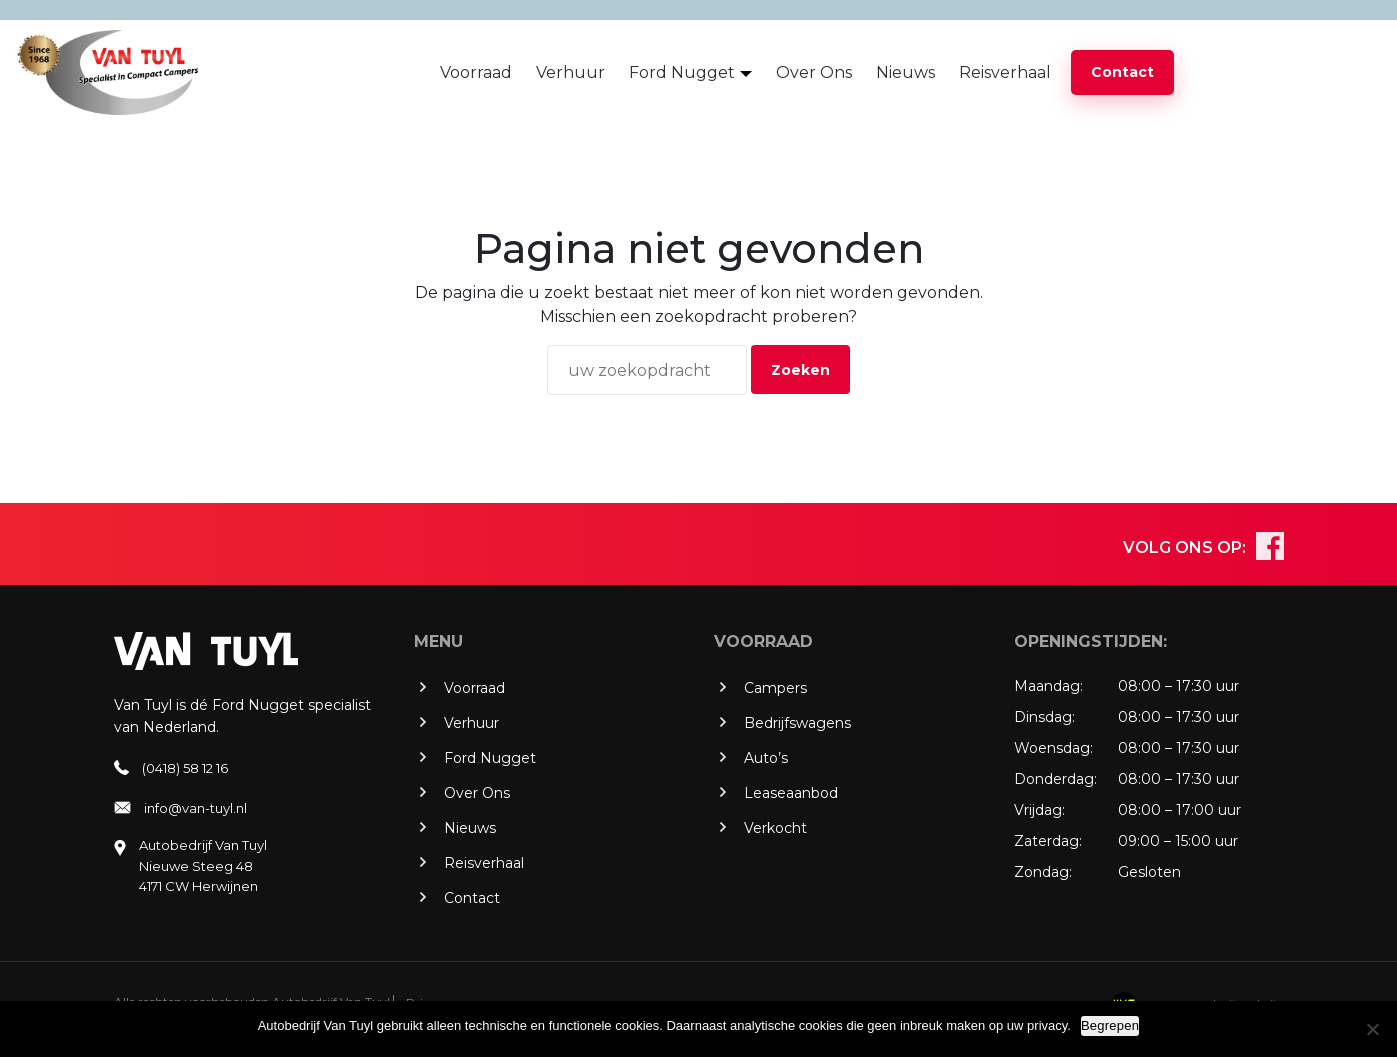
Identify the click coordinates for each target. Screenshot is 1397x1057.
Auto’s (766, 758)
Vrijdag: (1039, 810)
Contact (1122, 72)
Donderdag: (1055, 779)
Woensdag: (1053, 748)
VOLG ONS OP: (1184, 547)
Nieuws (905, 72)
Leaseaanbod (791, 793)
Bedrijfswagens (797, 723)
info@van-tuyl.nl (195, 808)
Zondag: (1043, 872)
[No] (1372, 1029)
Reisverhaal (1005, 72)
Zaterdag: (1048, 841)
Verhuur (570, 72)
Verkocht (775, 828)
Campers (775, 688)
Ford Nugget (682, 72)
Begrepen (1110, 1025)
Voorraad (476, 72)
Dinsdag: (1044, 717)
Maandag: (1048, 686)
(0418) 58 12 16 (185, 768)
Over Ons (814, 72)
